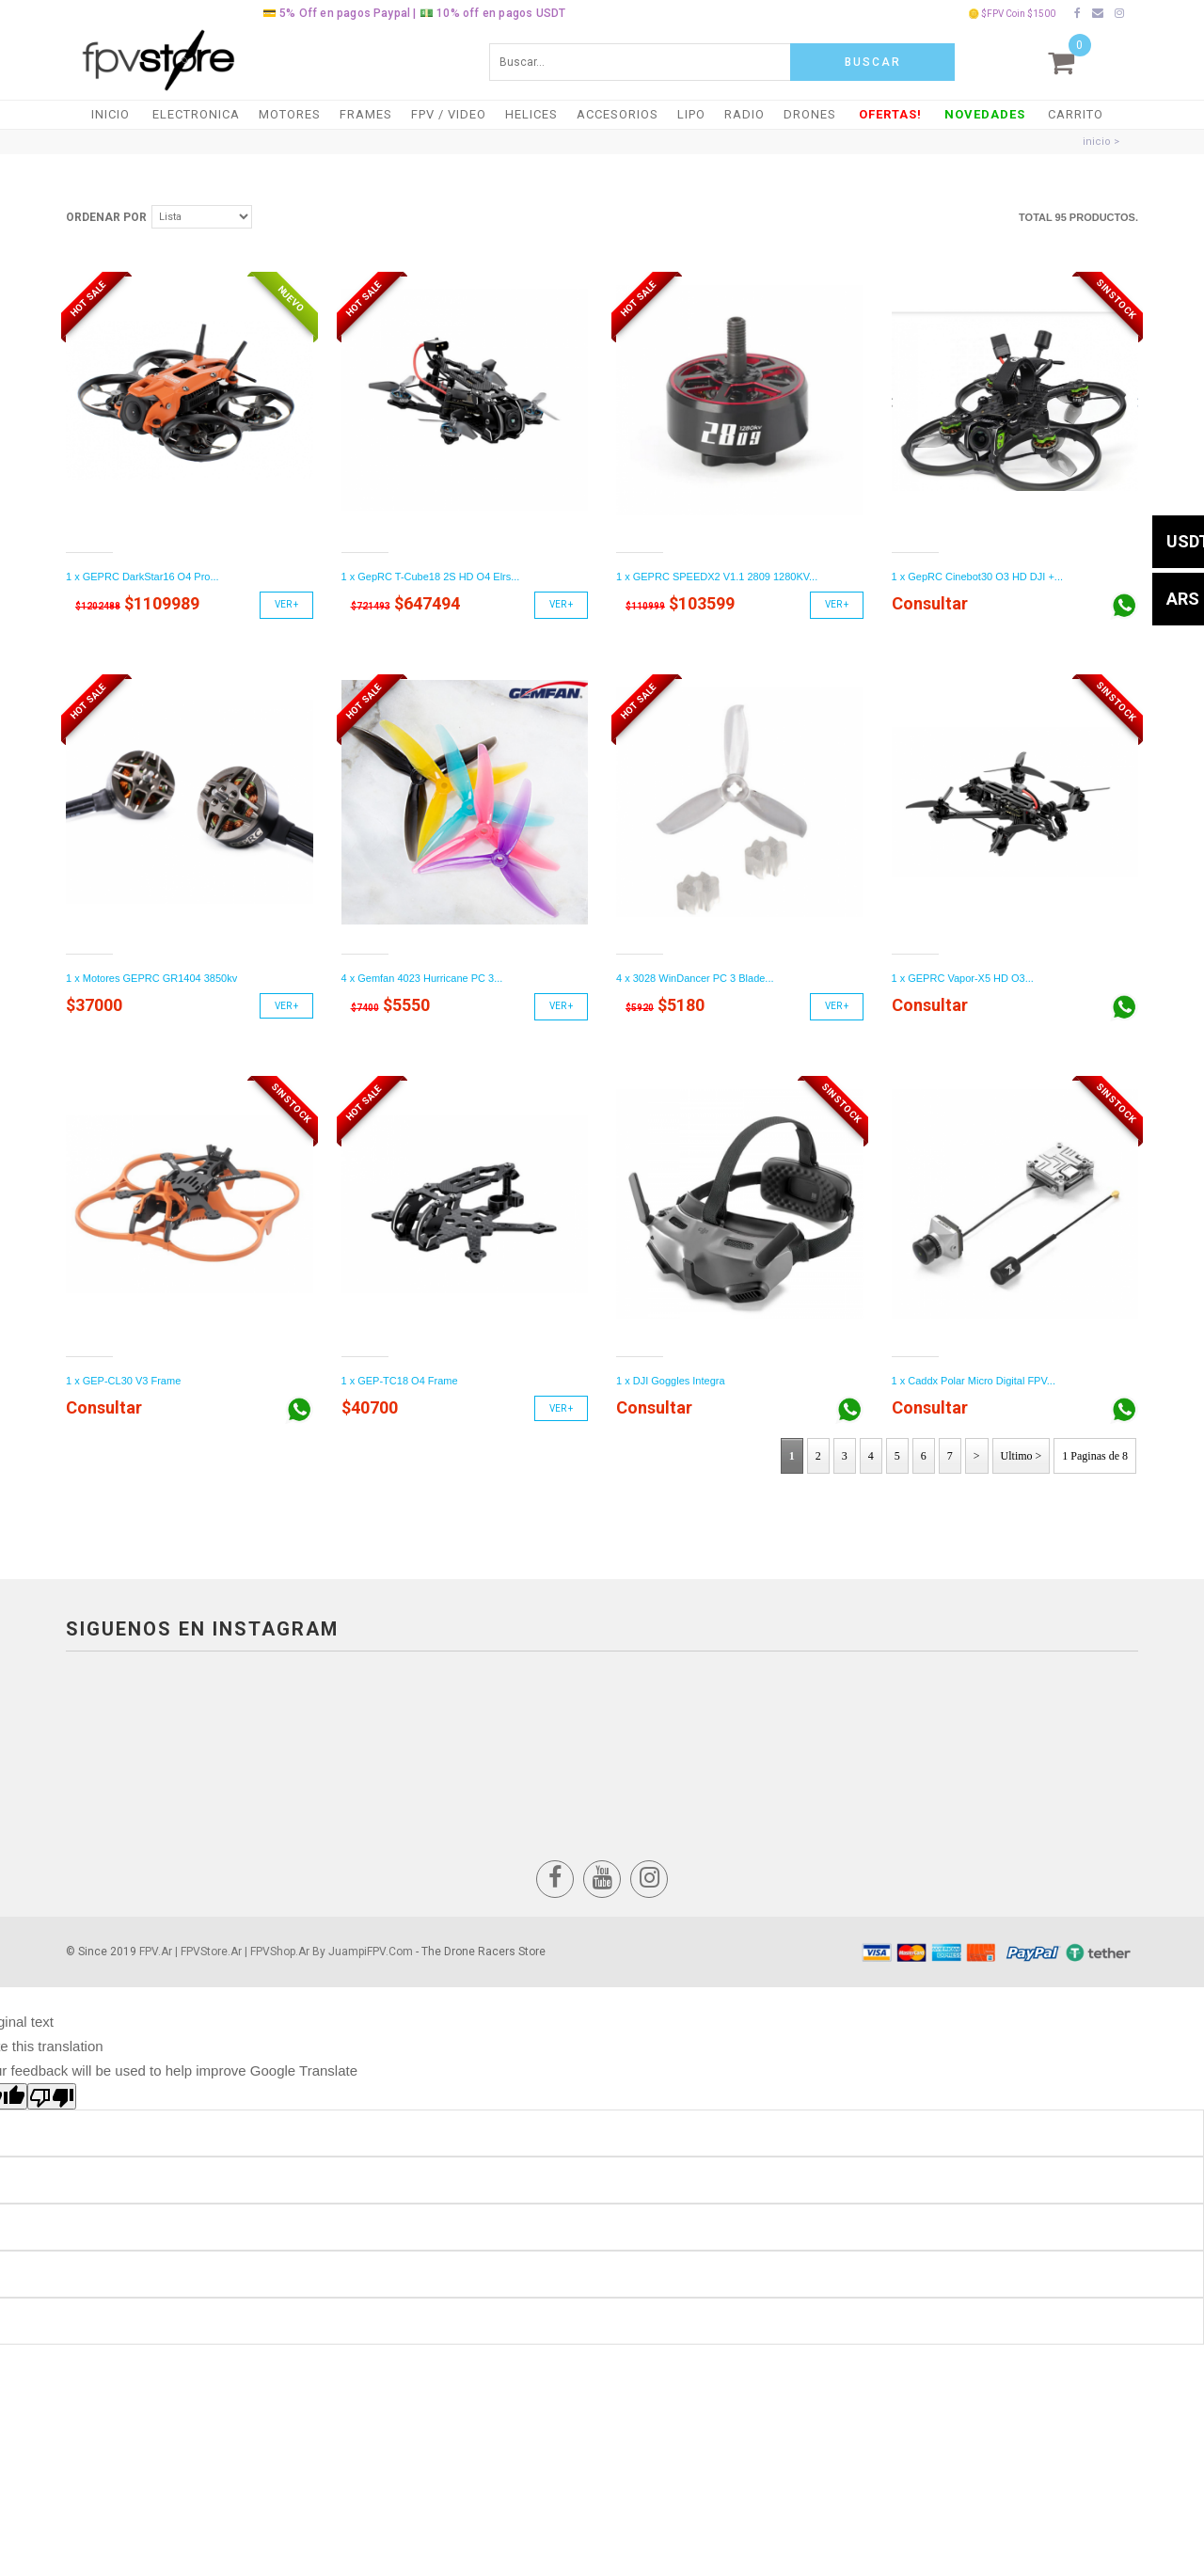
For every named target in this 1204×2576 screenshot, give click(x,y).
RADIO (744, 114)
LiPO (691, 114)
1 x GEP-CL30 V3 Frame (123, 1380)
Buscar (873, 62)
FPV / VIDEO (448, 114)
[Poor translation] (51, 2096)
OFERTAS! (890, 114)
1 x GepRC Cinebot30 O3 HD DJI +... (978, 576)
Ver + (286, 604)
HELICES (531, 114)
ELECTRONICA (196, 114)
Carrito (1075, 114)
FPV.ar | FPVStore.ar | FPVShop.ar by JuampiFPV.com (276, 1951)
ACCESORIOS (617, 114)
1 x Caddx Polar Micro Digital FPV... (973, 1380)
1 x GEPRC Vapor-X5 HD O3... (963, 978)
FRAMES (366, 114)
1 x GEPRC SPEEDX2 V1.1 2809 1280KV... (716, 576)
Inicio (110, 114)
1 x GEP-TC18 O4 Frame (399, 1380)
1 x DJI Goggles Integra (670, 1380)
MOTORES (290, 114)
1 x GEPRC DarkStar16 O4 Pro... (142, 576)
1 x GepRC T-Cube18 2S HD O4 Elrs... (430, 576)
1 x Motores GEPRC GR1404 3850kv (151, 978)
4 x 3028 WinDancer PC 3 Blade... (695, 978)
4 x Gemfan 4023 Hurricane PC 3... (422, 978)
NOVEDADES (984, 114)
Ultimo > (1021, 1455)
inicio (1097, 141)
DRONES (810, 114)
